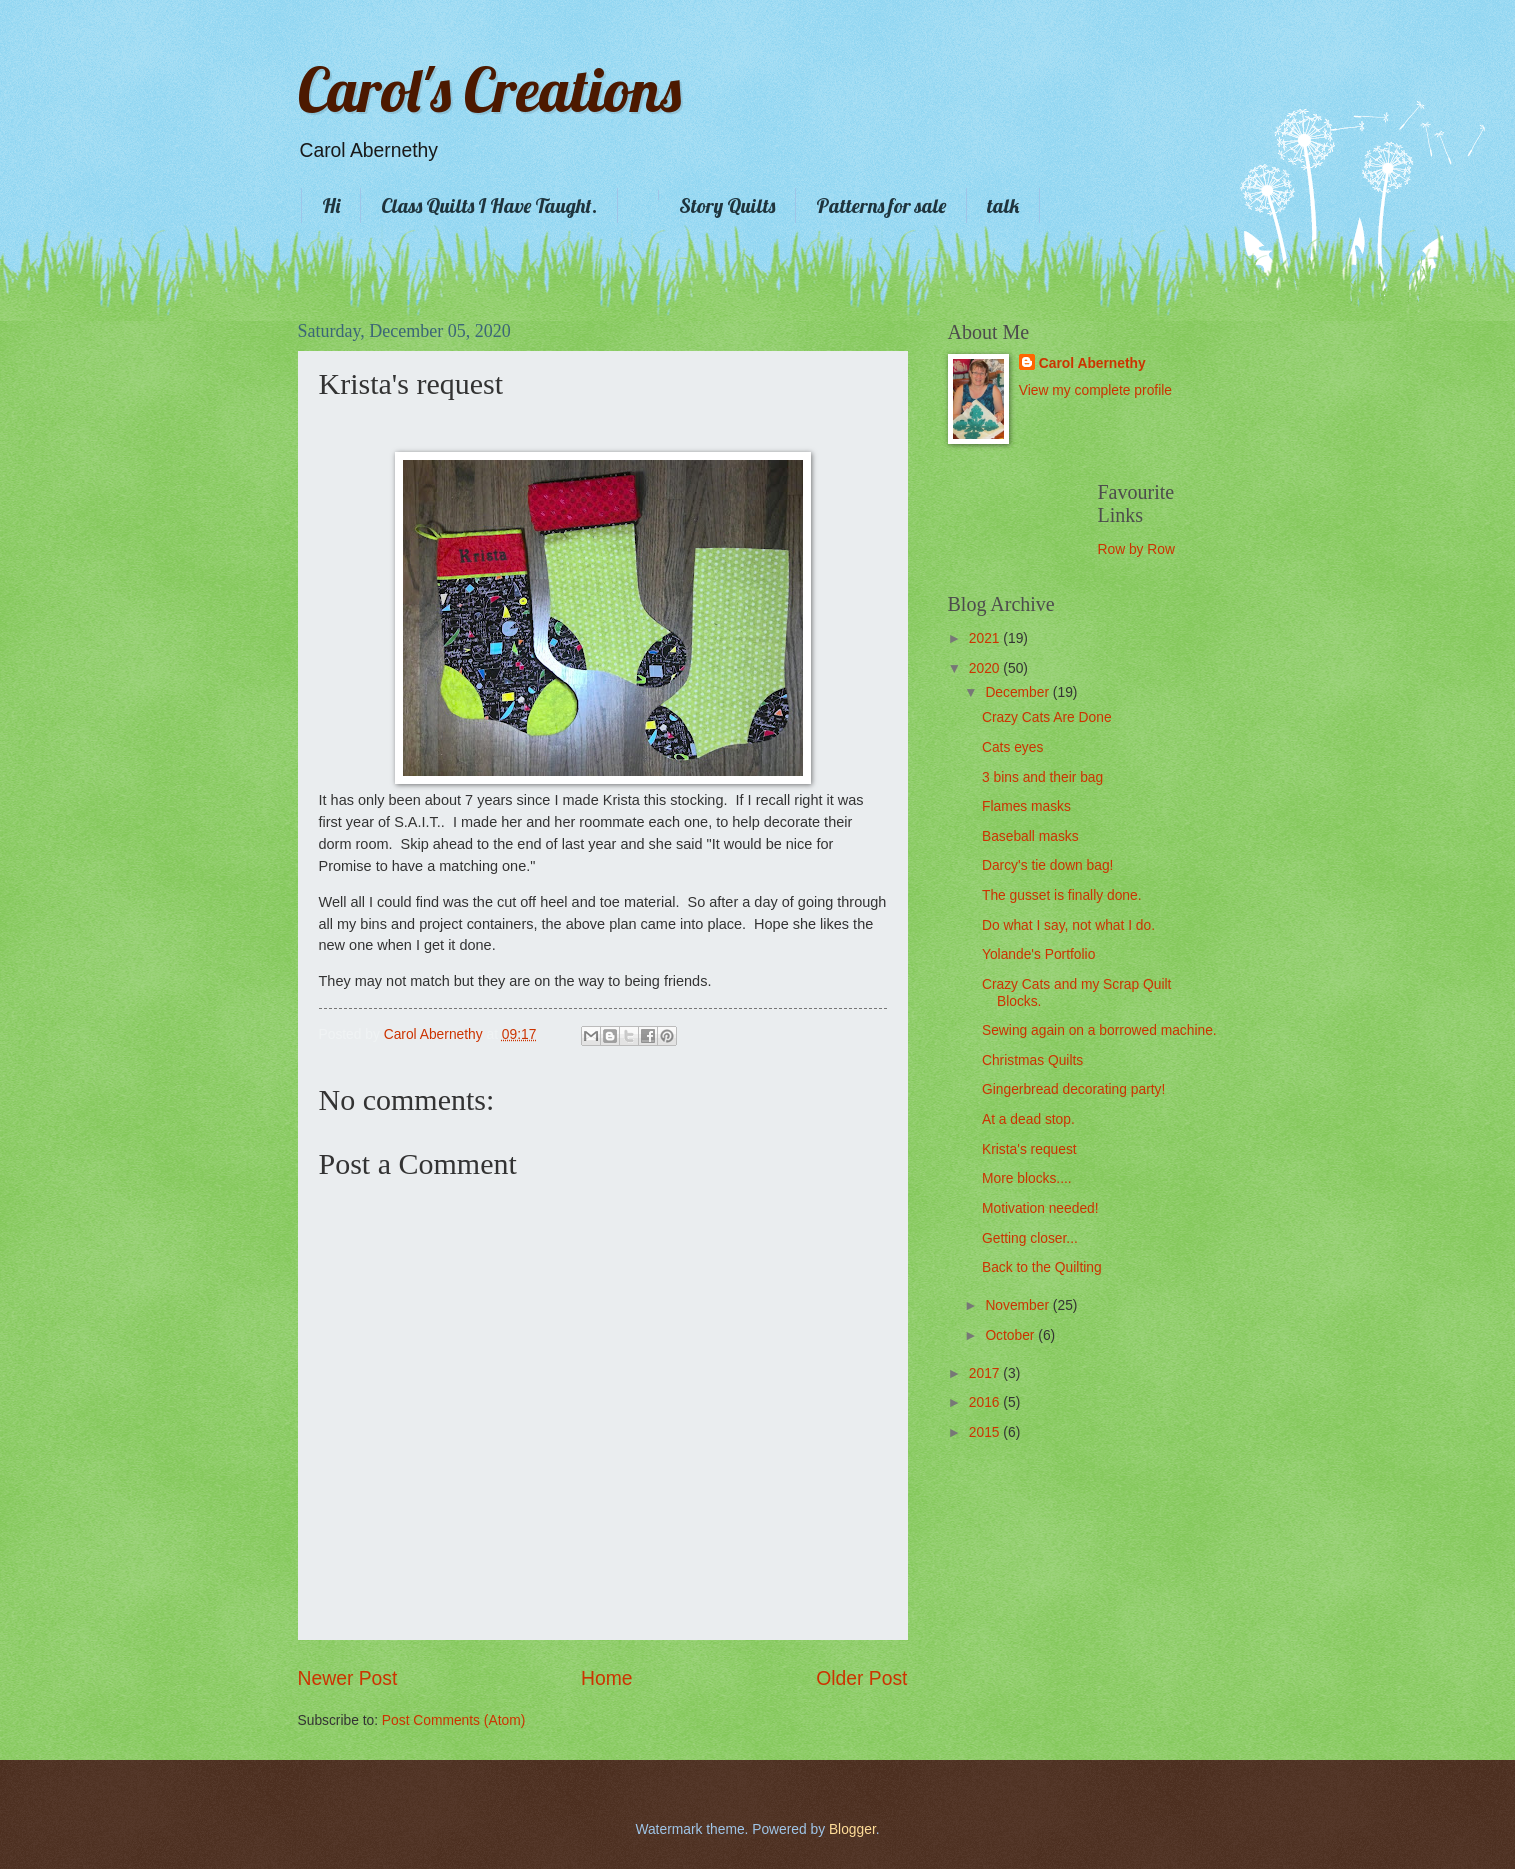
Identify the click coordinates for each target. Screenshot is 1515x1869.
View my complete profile (1095, 390)
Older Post (861, 1678)
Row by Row (1136, 549)
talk (1003, 205)
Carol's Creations (489, 89)
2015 (986, 1432)
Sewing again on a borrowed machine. (1099, 1030)
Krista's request (1029, 1149)
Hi (331, 205)
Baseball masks (1030, 836)
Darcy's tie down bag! (1047, 865)
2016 (986, 1402)
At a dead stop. (1028, 1119)
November (1018, 1305)
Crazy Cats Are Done (1047, 717)
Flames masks (1026, 806)
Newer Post (348, 1678)
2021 (986, 638)
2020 (986, 668)
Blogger (852, 1829)
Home (607, 1678)
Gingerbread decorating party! (1073, 1089)
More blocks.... (1027, 1178)
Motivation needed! (1040, 1208)
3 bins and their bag (1042, 777)
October (1011, 1335)
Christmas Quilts (1032, 1060)
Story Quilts (727, 205)
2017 (986, 1373)
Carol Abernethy (1092, 363)
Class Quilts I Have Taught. (489, 205)
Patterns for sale (881, 205)
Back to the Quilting (1042, 1267)
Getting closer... (1030, 1238)
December (1018, 692)
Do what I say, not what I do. (1068, 925)
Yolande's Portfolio (1038, 954)
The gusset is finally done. (1062, 895)
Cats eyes (1012, 747)
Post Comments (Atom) (453, 1720)
